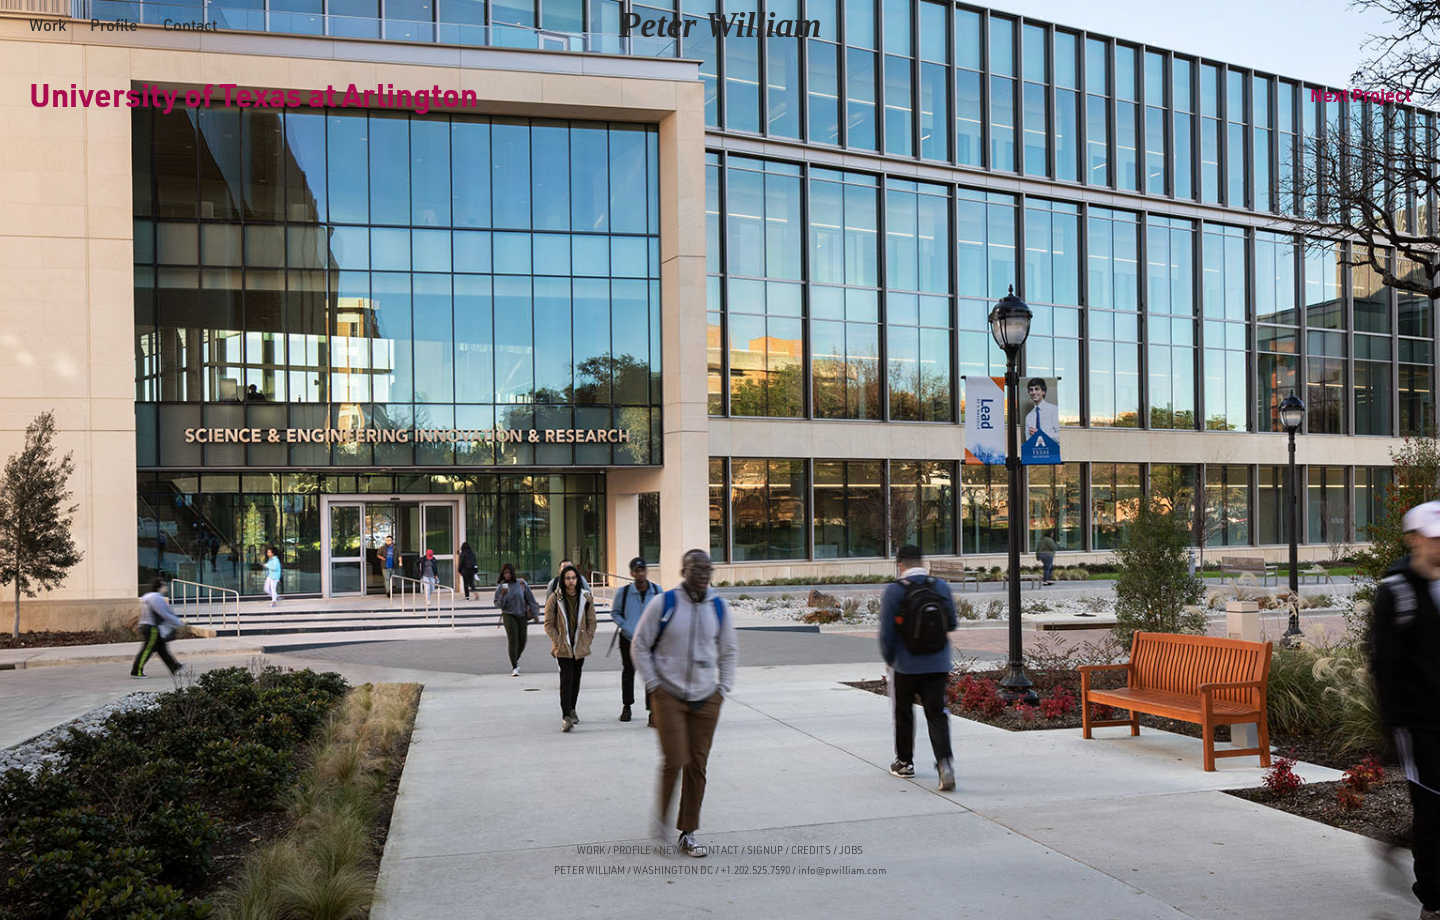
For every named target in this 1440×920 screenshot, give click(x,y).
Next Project (1360, 94)
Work (47, 25)
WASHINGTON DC (673, 870)
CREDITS (810, 850)
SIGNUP (765, 850)
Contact (190, 25)
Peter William (720, 25)
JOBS (851, 850)
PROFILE (632, 850)
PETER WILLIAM (589, 870)
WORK (591, 850)
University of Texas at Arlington (253, 94)
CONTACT (717, 850)
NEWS (673, 850)
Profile (114, 25)
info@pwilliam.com (842, 870)
